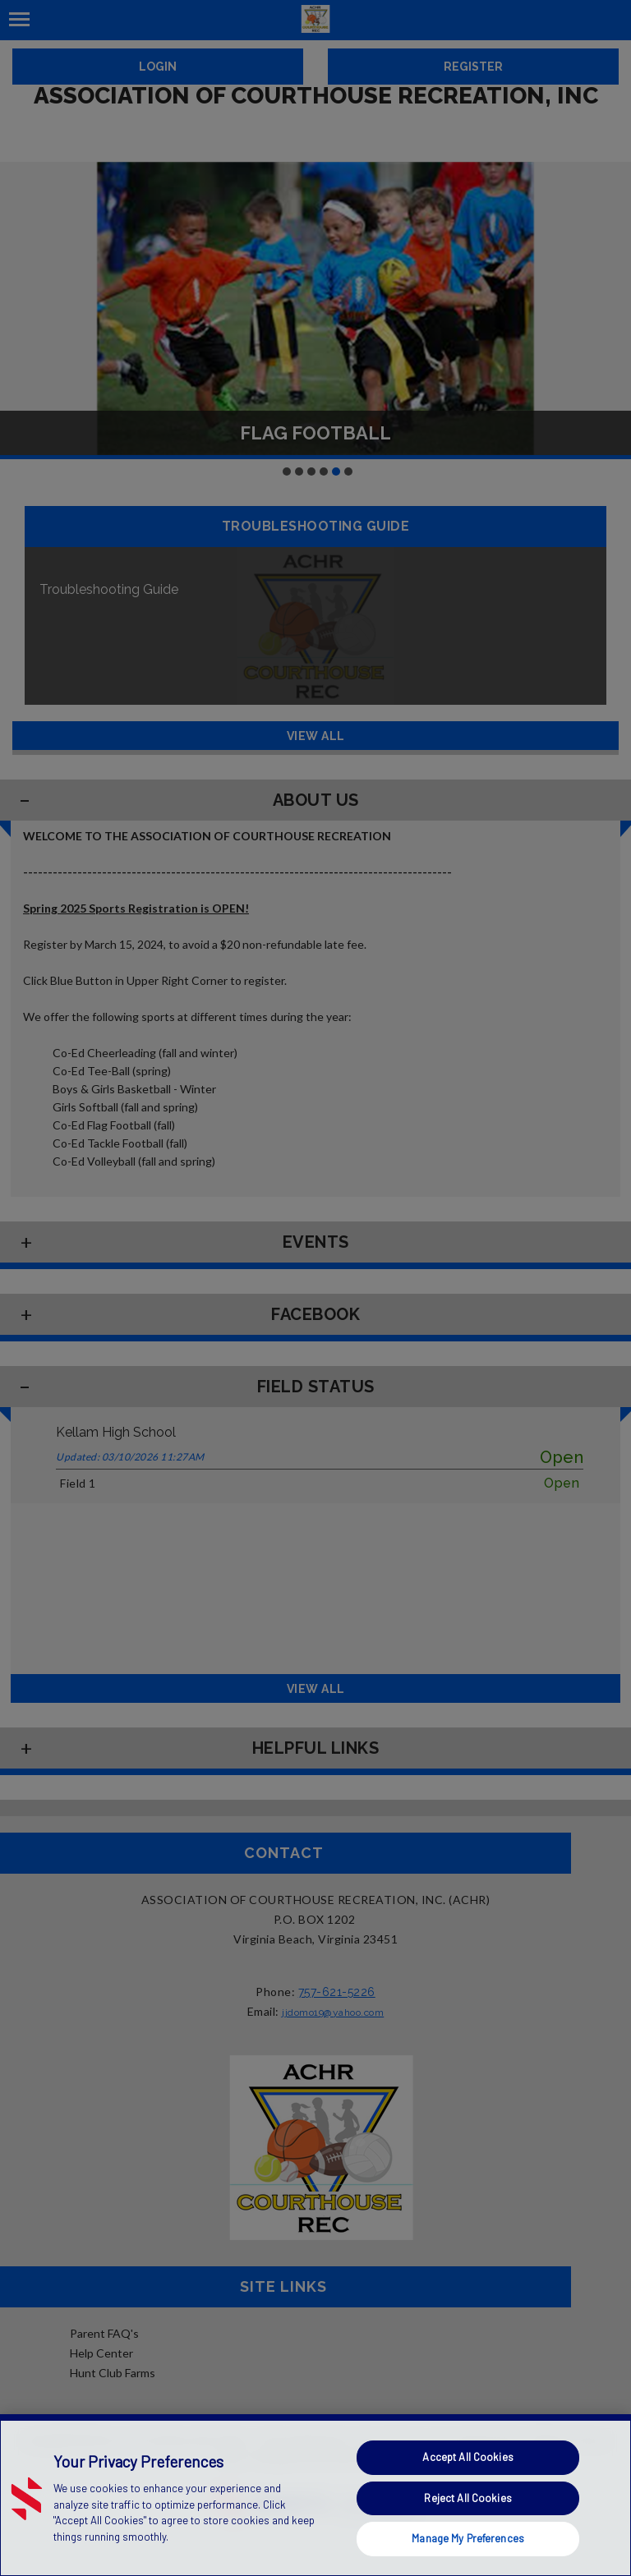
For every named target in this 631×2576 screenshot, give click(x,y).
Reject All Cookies (467, 2498)
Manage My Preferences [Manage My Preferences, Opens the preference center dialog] (468, 2538)
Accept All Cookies (467, 2456)
